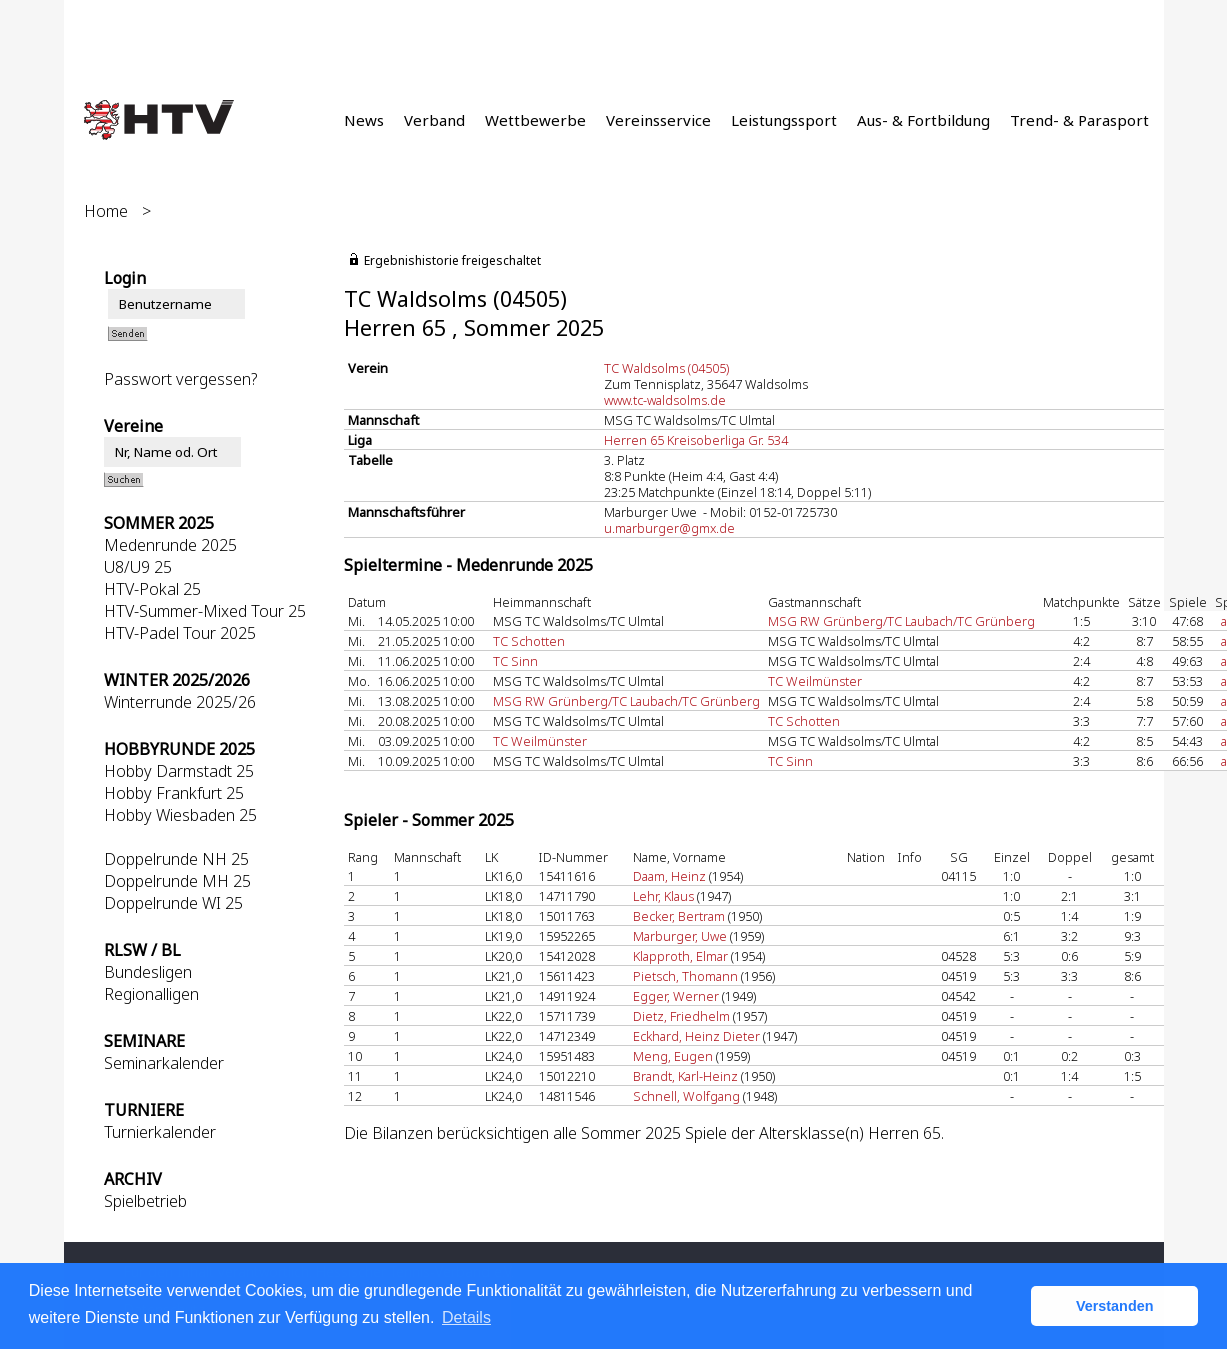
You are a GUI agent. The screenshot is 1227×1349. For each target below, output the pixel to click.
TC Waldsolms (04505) (666, 368)
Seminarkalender (164, 1063)
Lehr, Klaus (663, 896)
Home (106, 211)
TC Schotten (529, 641)
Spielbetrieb (145, 1201)
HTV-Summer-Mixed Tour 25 (205, 611)
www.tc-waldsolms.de (665, 400)
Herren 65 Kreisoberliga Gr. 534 (696, 440)
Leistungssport (784, 120)
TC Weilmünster (815, 681)
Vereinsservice (658, 120)
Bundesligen (148, 972)
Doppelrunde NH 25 (176, 859)
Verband (434, 120)
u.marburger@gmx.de (669, 528)
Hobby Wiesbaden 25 (180, 815)
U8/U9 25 (138, 567)
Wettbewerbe (535, 120)
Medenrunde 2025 (170, 545)
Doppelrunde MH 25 (177, 881)
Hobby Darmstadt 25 (179, 771)
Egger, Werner (676, 996)
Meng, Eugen (673, 1056)
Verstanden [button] (1115, 1306)
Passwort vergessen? (180, 379)
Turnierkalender (160, 1132)
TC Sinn (515, 661)
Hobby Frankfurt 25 (174, 793)
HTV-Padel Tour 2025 (180, 633)
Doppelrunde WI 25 (173, 903)
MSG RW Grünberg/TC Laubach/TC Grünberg (901, 621)
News (364, 120)
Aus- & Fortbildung (923, 120)
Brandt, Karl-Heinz (685, 1076)
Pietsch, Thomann (685, 976)
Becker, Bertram (679, 916)
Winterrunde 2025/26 (180, 702)
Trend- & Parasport (1079, 120)
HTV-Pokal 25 (152, 589)
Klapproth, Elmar (680, 956)
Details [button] (466, 1317)
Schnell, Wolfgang (686, 1096)
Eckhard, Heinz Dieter (696, 1036)
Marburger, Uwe (680, 936)
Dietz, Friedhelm (681, 1016)
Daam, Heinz (669, 876)
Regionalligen (151, 994)
